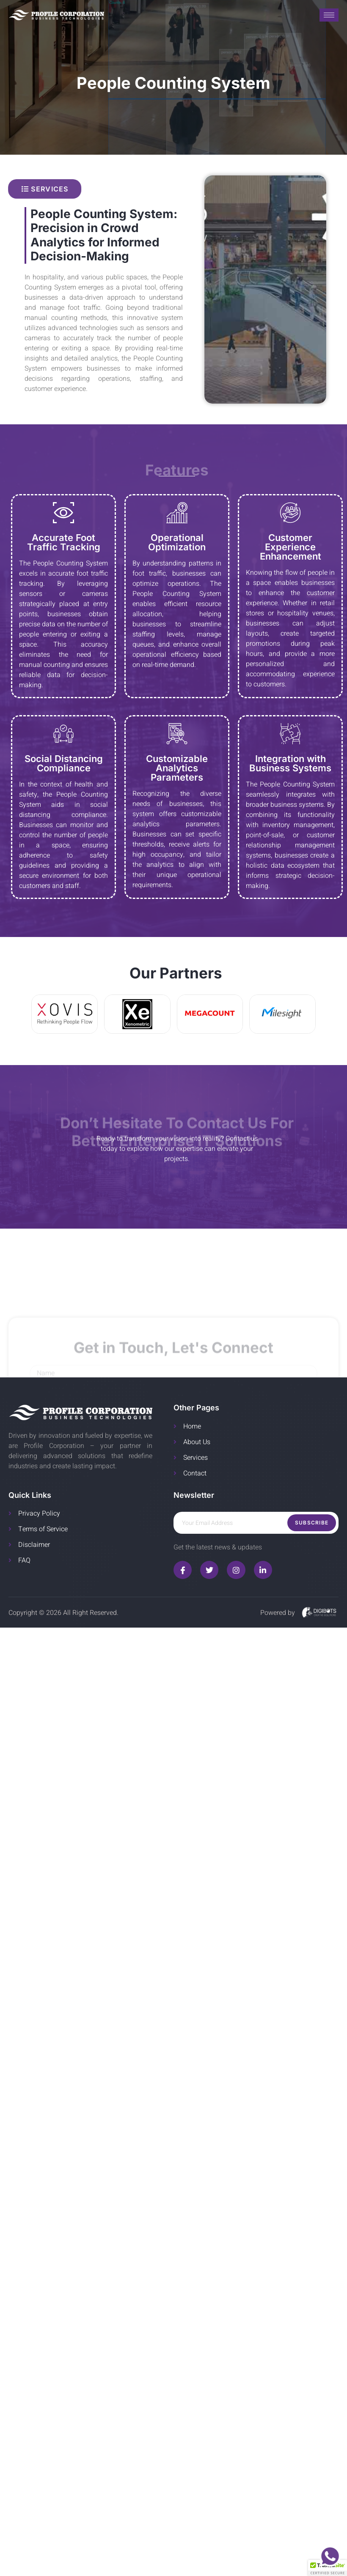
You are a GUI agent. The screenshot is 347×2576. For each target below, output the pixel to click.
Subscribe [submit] (312, 1522)
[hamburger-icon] (329, 15)
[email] (256, 1523)
